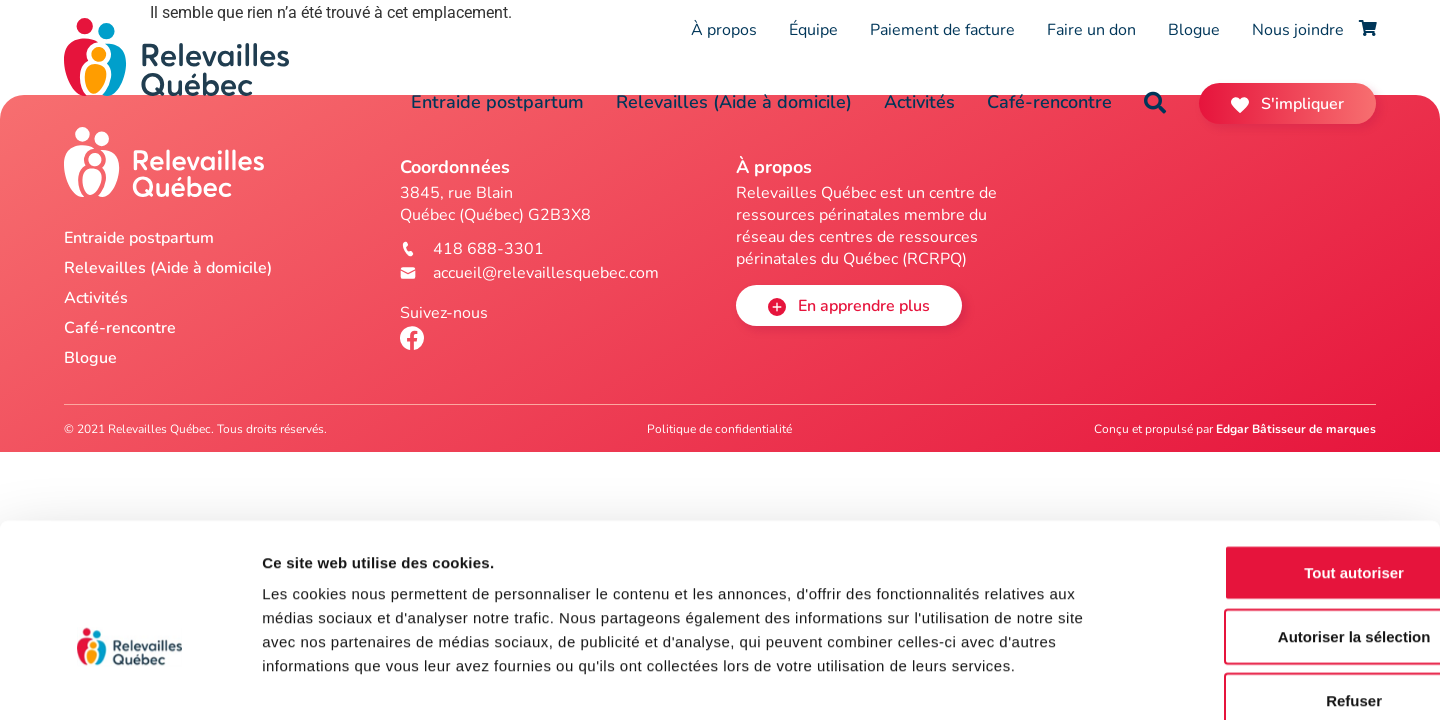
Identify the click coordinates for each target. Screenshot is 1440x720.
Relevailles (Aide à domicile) (734, 102)
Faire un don (1091, 30)
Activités (919, 102)
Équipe (813, 30)
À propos (724, 30)
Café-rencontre (1049, 102)
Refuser (1273, 588)
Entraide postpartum (497, 102)
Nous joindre (1298, 30)
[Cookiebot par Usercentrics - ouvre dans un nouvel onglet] (129, 681)
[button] (1155, 103)
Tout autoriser (1273, 460)
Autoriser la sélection (1273, 524)
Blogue (1194, 30)
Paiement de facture (942, 30)
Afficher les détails (1101, 680)
